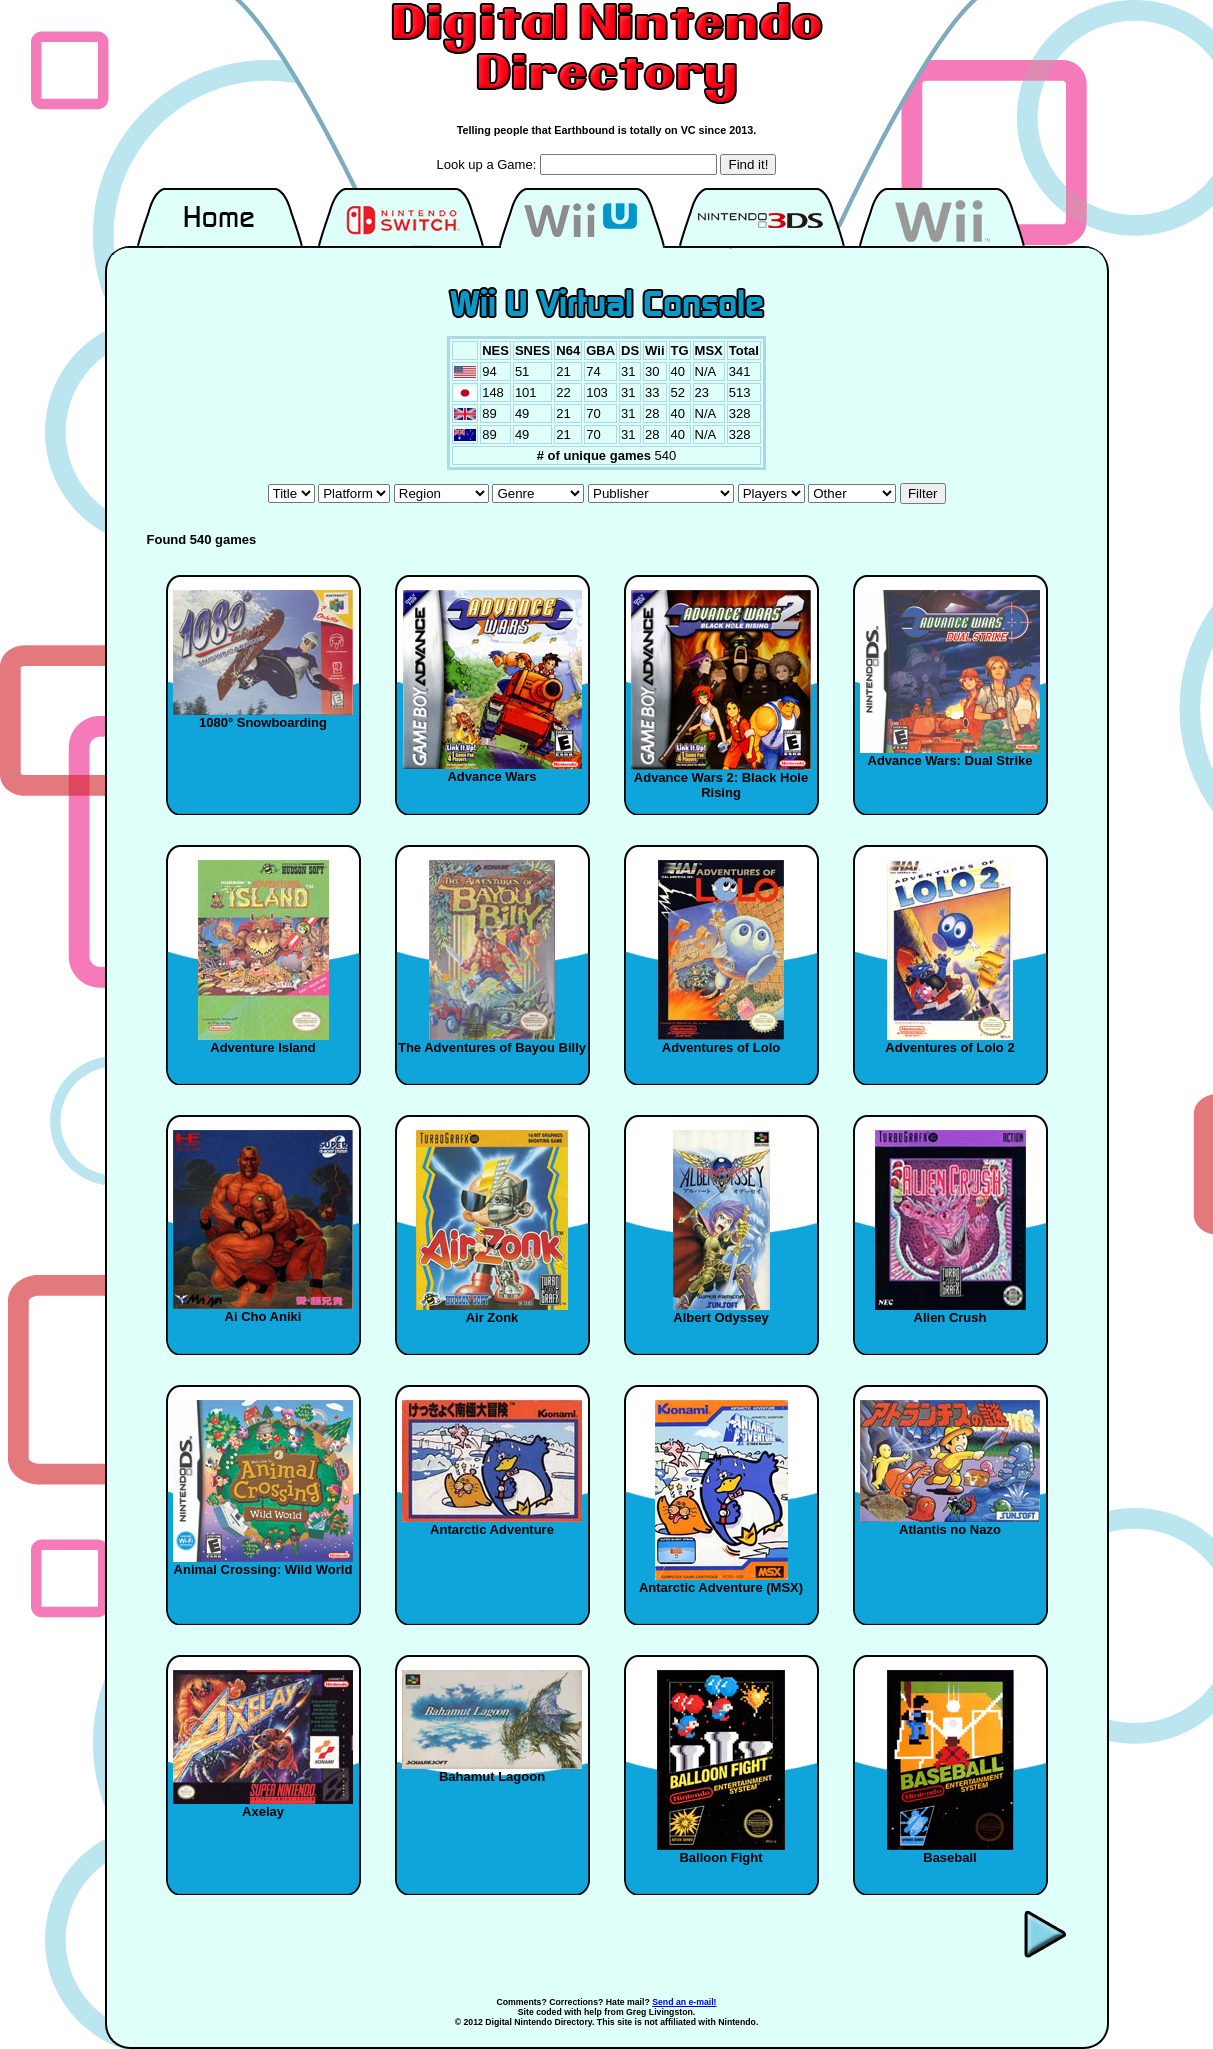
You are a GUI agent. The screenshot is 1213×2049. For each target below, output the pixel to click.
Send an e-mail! (684, 2002)
